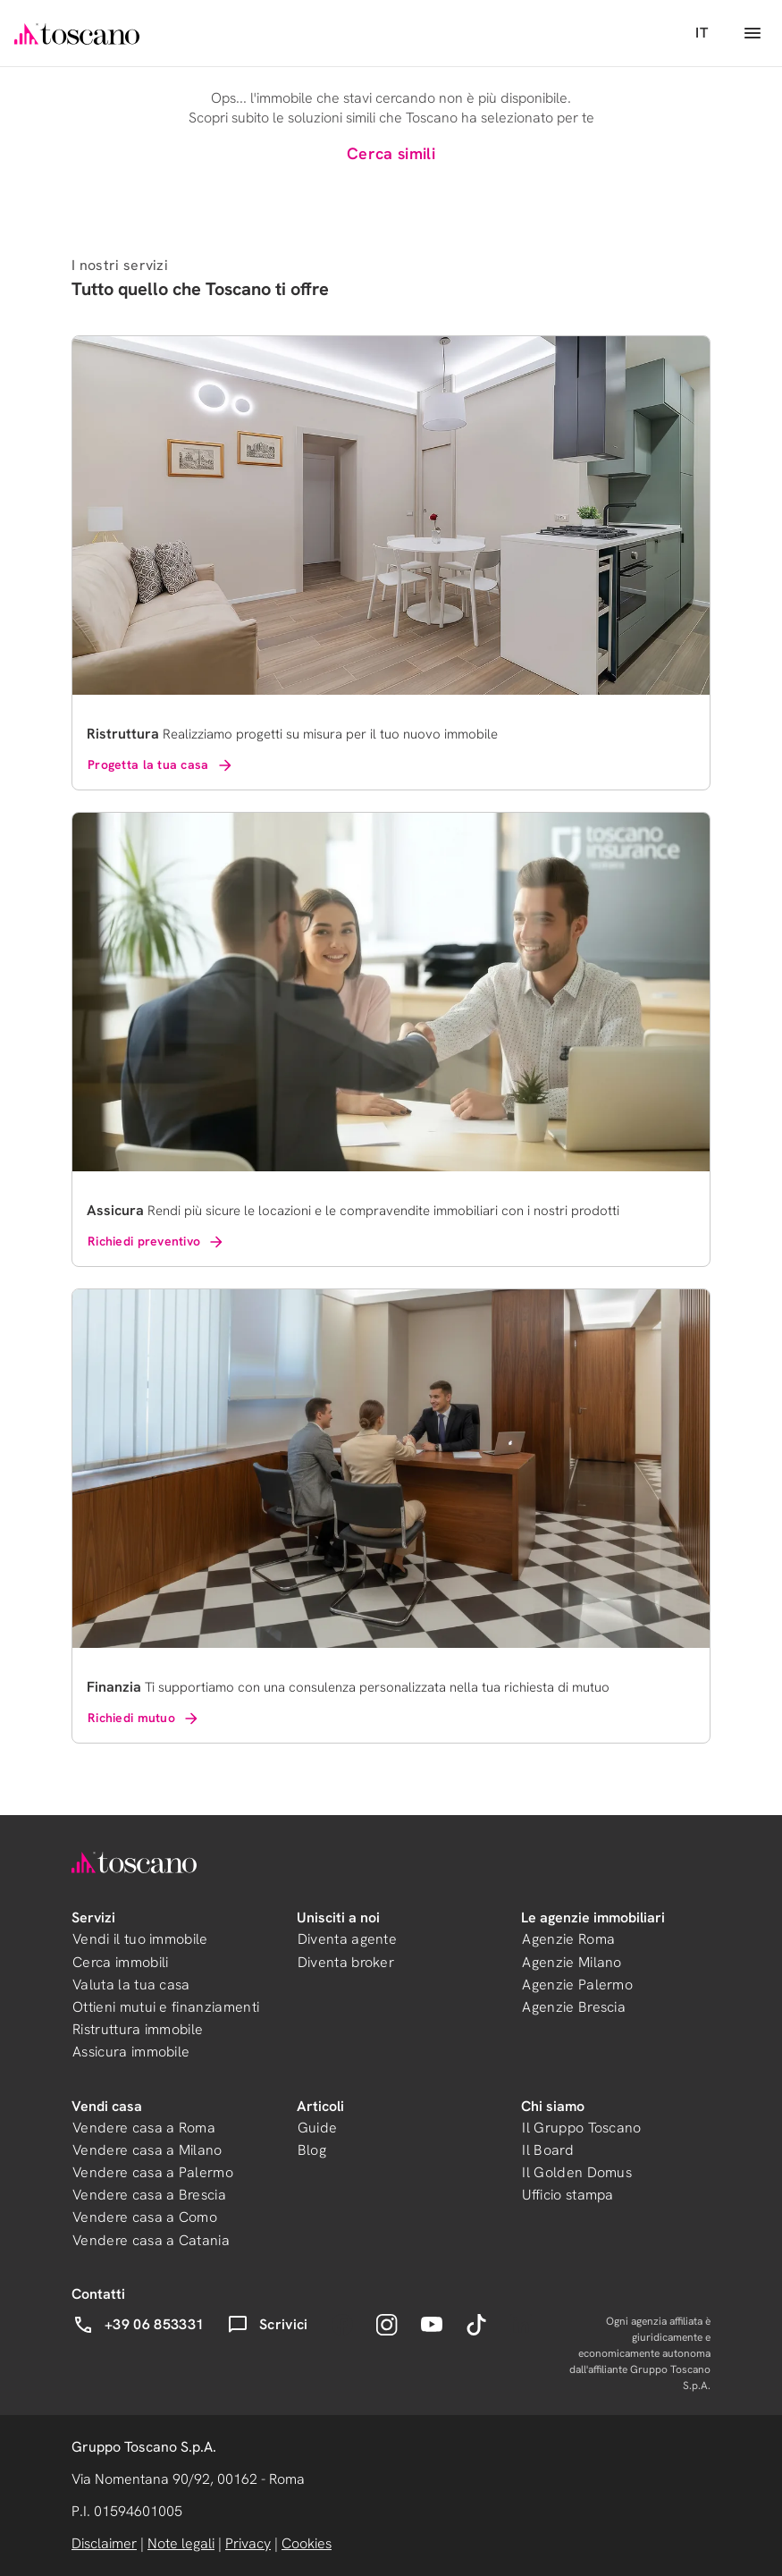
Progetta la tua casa (161, 765)
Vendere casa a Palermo (152, 2172)
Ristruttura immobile (137, 2029)
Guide (318, 2127)
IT (701, 32)
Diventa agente (347, 1939)
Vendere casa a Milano (147, 2150)
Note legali (180, 2543)
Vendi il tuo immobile (140, 1939)
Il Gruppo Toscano (581, 2127)
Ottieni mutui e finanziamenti (165, 2006)
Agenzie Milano (571, 1962)
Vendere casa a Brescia (149, 2194)
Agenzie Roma (568, 1939)
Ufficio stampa (567, 2194)
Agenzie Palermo (577, 1984)
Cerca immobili (120, 1962)
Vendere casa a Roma (143, 2127)
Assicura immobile (130, 2051)
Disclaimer (104, 2543)
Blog (312, 2150)
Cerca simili (391, 153)
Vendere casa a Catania (151, 2240)
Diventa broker (346, 1962)
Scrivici (267, 2324)
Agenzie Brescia (574, 2006)
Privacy (248, 2543)
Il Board (548, 2150)
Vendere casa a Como (144, 2217)
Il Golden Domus (577, 2172)
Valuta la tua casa (131, 1984)
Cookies (307, 2543)
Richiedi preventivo (156, 1242)
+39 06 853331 (138, 2324)
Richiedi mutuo (144, 1718)
